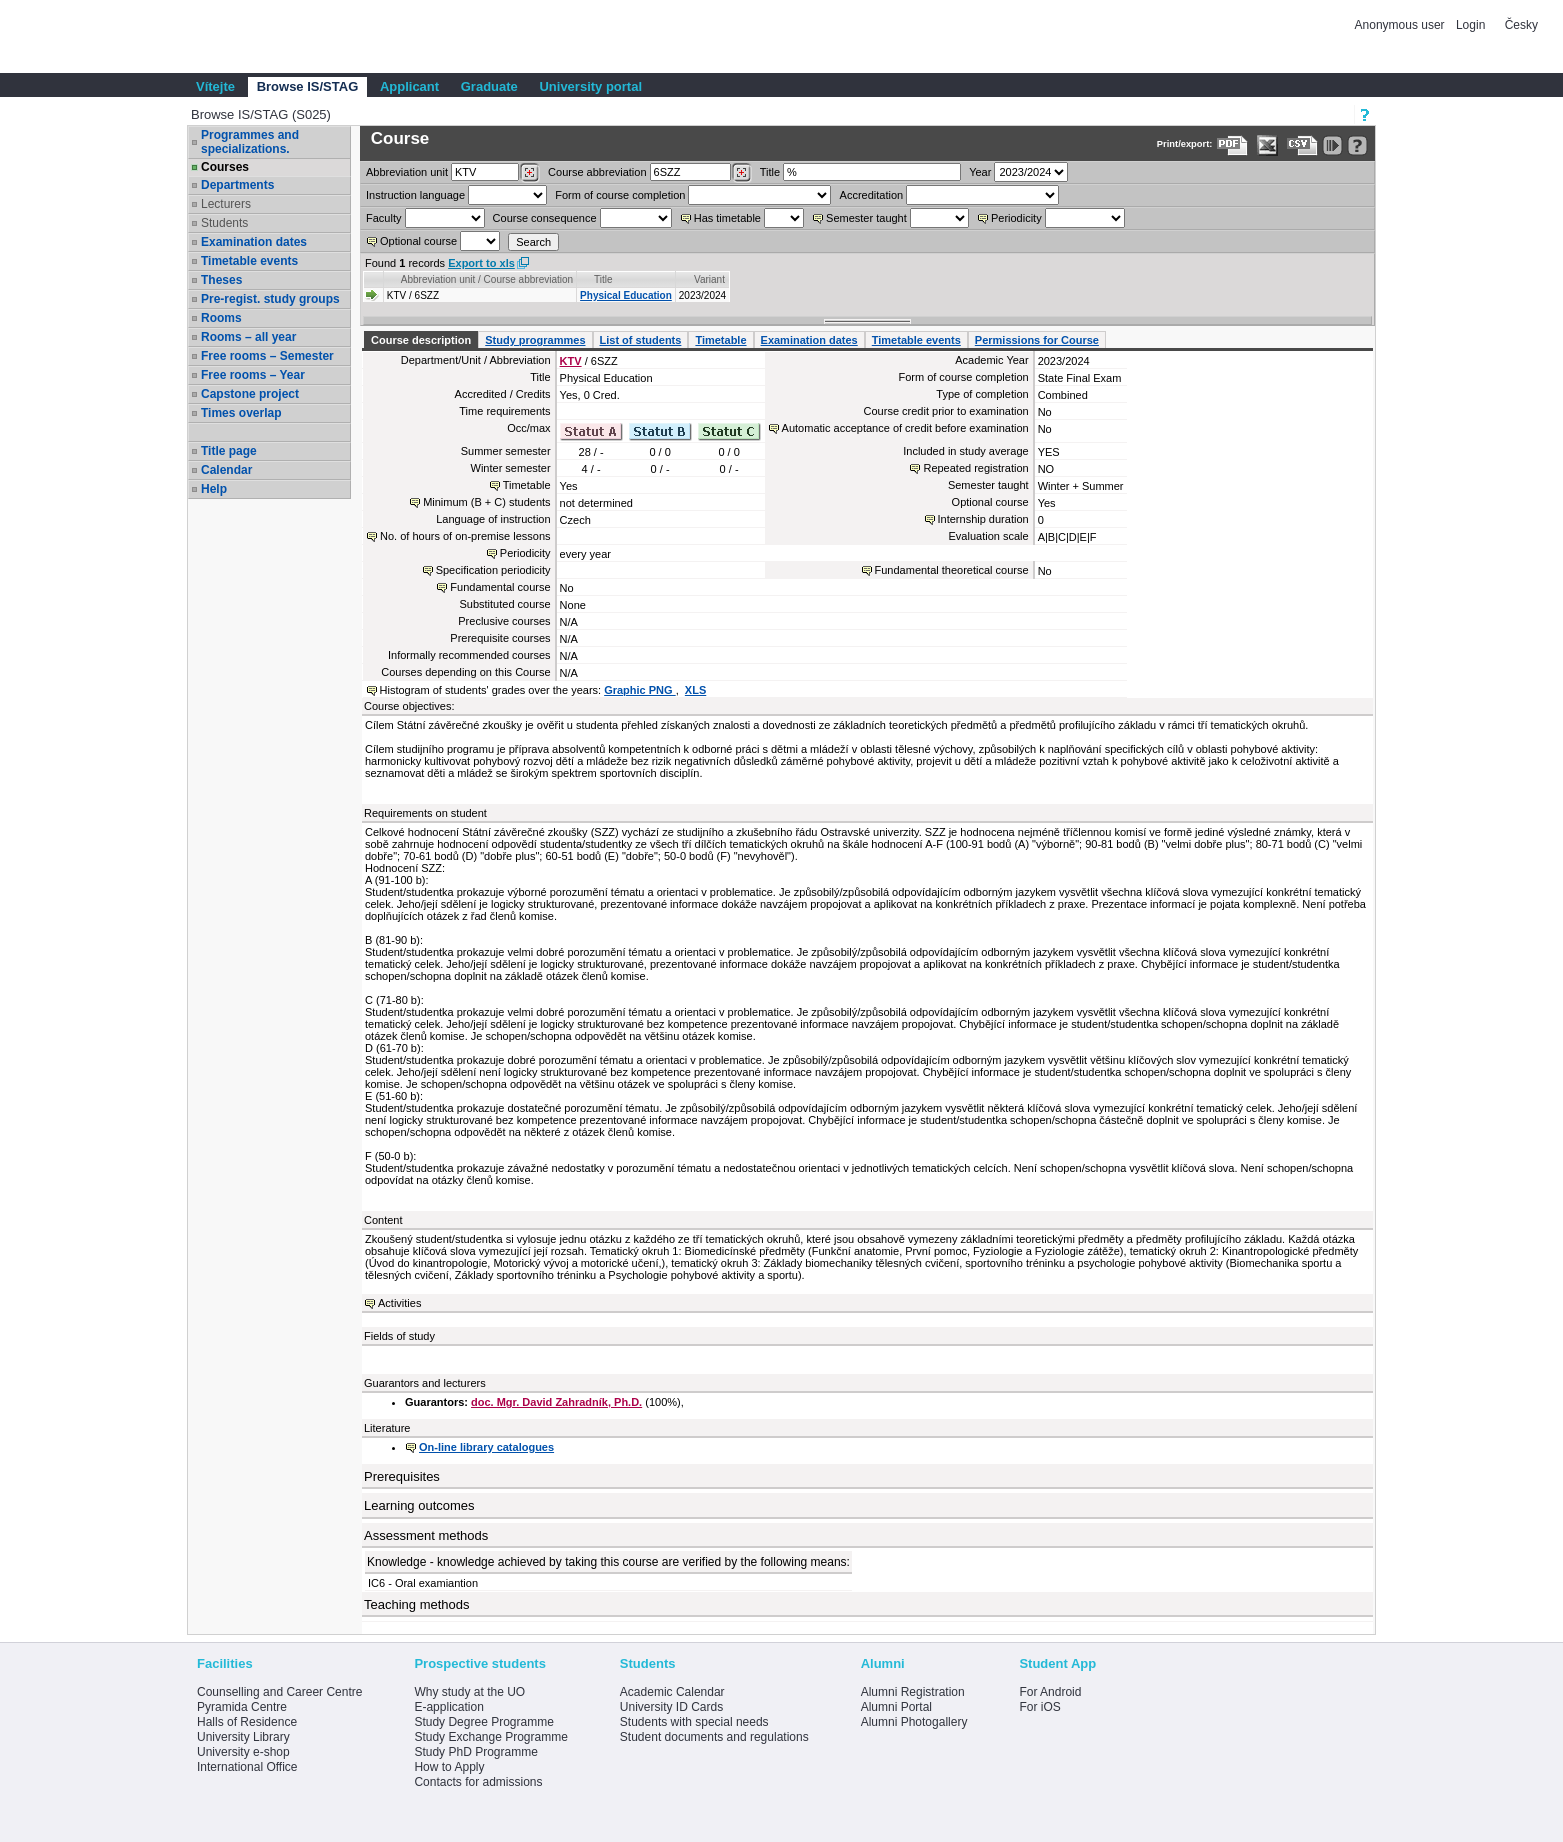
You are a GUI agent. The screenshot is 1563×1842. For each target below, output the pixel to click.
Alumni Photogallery (914, 1722)
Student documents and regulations (714, 1737)
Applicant (409, 86)
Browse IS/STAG (308, 86)
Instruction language (415, 195)
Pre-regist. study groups (270, 299)
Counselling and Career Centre (279, 1692)
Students (224, 223)
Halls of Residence (247, 1722)
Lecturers (226, 204)
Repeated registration (975, 468)
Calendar (226, 470)
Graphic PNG (640, 690)
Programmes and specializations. (250, 142)
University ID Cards (671, 1707)
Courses (225, 167)
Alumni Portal (896, 1707)
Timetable (720, 340)
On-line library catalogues (486, 1447)
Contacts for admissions (478, 1782)
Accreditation (872, 195)
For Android (1050, 1692)
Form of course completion (620, 195)
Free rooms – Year (253, 375)
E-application (448, 1707)
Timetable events (249, 261)
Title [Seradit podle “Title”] (603, 279)
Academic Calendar (672, 1692)
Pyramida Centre (242, 1707)
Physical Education (626, 295)
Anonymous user (1401, 25)
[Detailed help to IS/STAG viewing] (1357, 145)
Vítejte (215, 86)
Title (770, 172)
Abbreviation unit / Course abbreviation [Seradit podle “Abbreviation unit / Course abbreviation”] (487, 279)
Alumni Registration (913, 1692)
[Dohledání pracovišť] (529, 173)
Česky (1521, 25)
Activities (399, 1303)
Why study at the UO (469, 1692)
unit (407, 172)
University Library (243, 1737)
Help (214, 489)
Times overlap (241, 413)
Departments (237, 185)
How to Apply (449, 1767)
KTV (571, 361)
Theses (221, 280)
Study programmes (535, 340)
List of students (641, 340)
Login (1470, 25)
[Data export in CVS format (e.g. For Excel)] (1302, 145)
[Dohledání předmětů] (741, 173)
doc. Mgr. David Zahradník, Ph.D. (556, 1402)
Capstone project (250, 394)
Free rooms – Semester (267, 356)
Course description (421, 340)
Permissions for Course (1037, 340)
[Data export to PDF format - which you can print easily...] (1232, 145)
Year (980, 172)
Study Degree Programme (483, 1722)
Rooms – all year (248, 337)
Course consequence (545, 218)
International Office (247, 1767)
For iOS (1039, 1707)
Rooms (221, 318)
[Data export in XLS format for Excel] (1267, 145)
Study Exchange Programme (490, 1737)
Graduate (489, 86)
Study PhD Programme (475, 1752)
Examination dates (254, 242)
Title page (229, 451)
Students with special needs (694, 1722)
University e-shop (243, 1752)
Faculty (383, 218)
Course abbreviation (597, 172)
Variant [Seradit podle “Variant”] (709, 279)
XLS (695, 690)
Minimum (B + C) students (486, 502)
